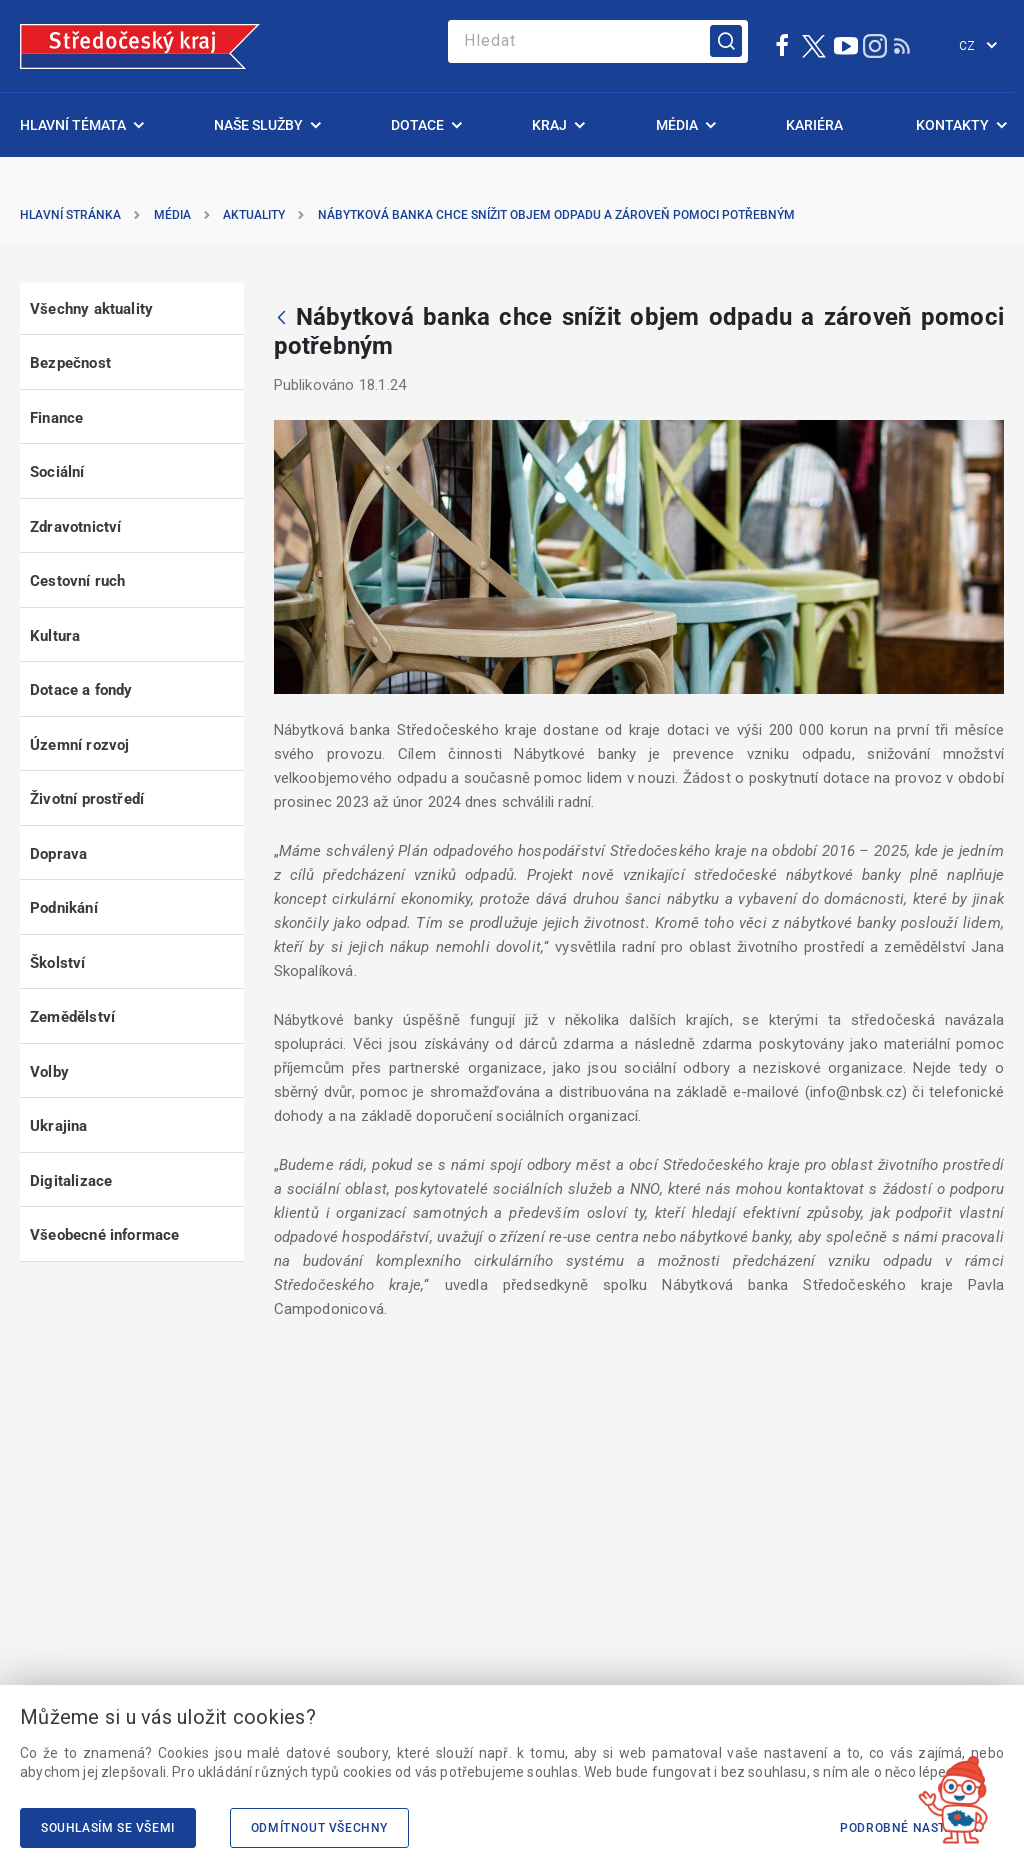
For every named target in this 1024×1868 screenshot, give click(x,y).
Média (172, 215)
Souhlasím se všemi (108, 1828)
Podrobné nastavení (911, 1828)
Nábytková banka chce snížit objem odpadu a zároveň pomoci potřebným (556, 215)
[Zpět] (281, 319)
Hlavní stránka (70, 215)
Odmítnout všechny (319, 1828)
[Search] (598, 41)
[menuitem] (80, 125)
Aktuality (254, 215)
